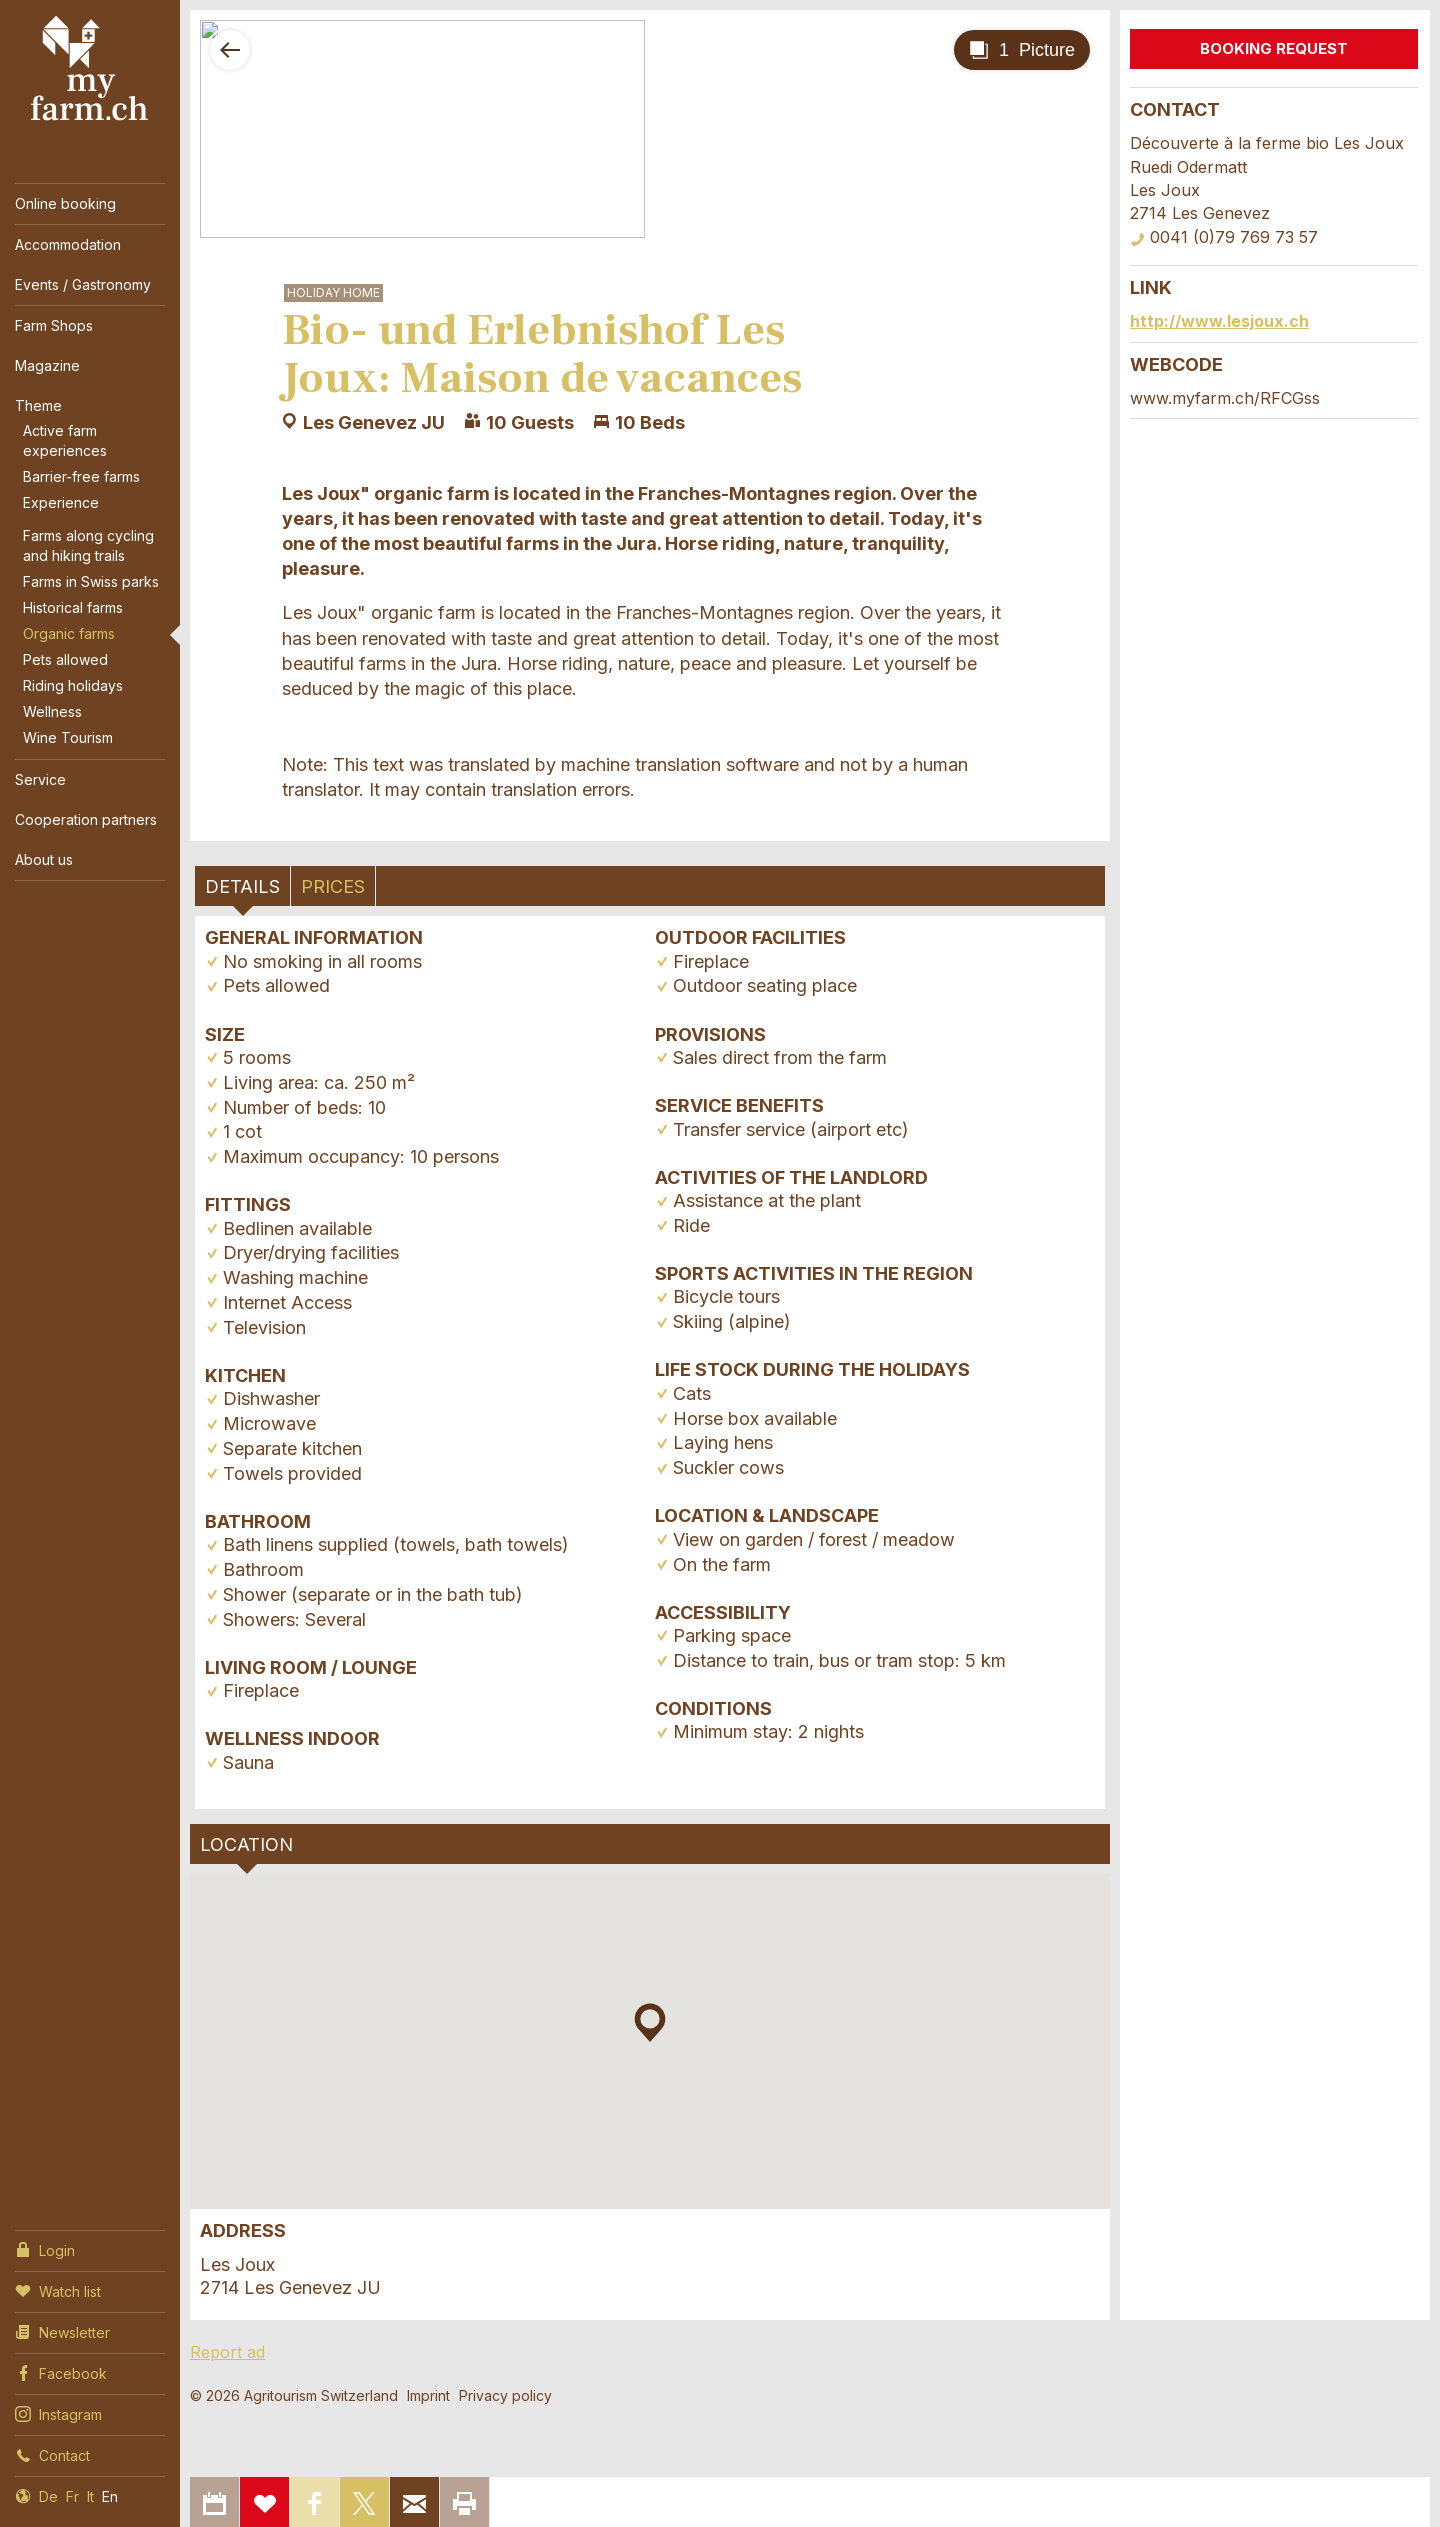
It (90, 2496)
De (48, 2496)
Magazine (47, 365)
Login (45, 2249)
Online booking (65, 203)
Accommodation (68, 244)
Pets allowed (65, 659)
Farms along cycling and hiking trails (88, 545)
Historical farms (73, 607)
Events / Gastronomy (83, 284)
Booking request (1274, 48)
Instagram (58, 2413)
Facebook (61, 2372)
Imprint (428, 2395)
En (110, 2496)
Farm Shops (54, 325)
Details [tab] (242, 886)
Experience (61, 502)
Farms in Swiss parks (91, 581)
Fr (72, 2496)
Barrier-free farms (81, 476)
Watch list (58, 2290)
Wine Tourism (68, 737)
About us (44, 859)
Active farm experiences (65, 440)
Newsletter (62, 2331)
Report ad (227, 2352)
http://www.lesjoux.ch (1219, 321)
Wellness (52, 711)
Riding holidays (73, 685)
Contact (52, 2454)
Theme (38, 405)
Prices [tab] (333, 886)
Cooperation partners (86, 819)
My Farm (90, 69)
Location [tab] (246, 1844)
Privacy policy (505, 2395)
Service (40, 779)
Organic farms (69, 633)
